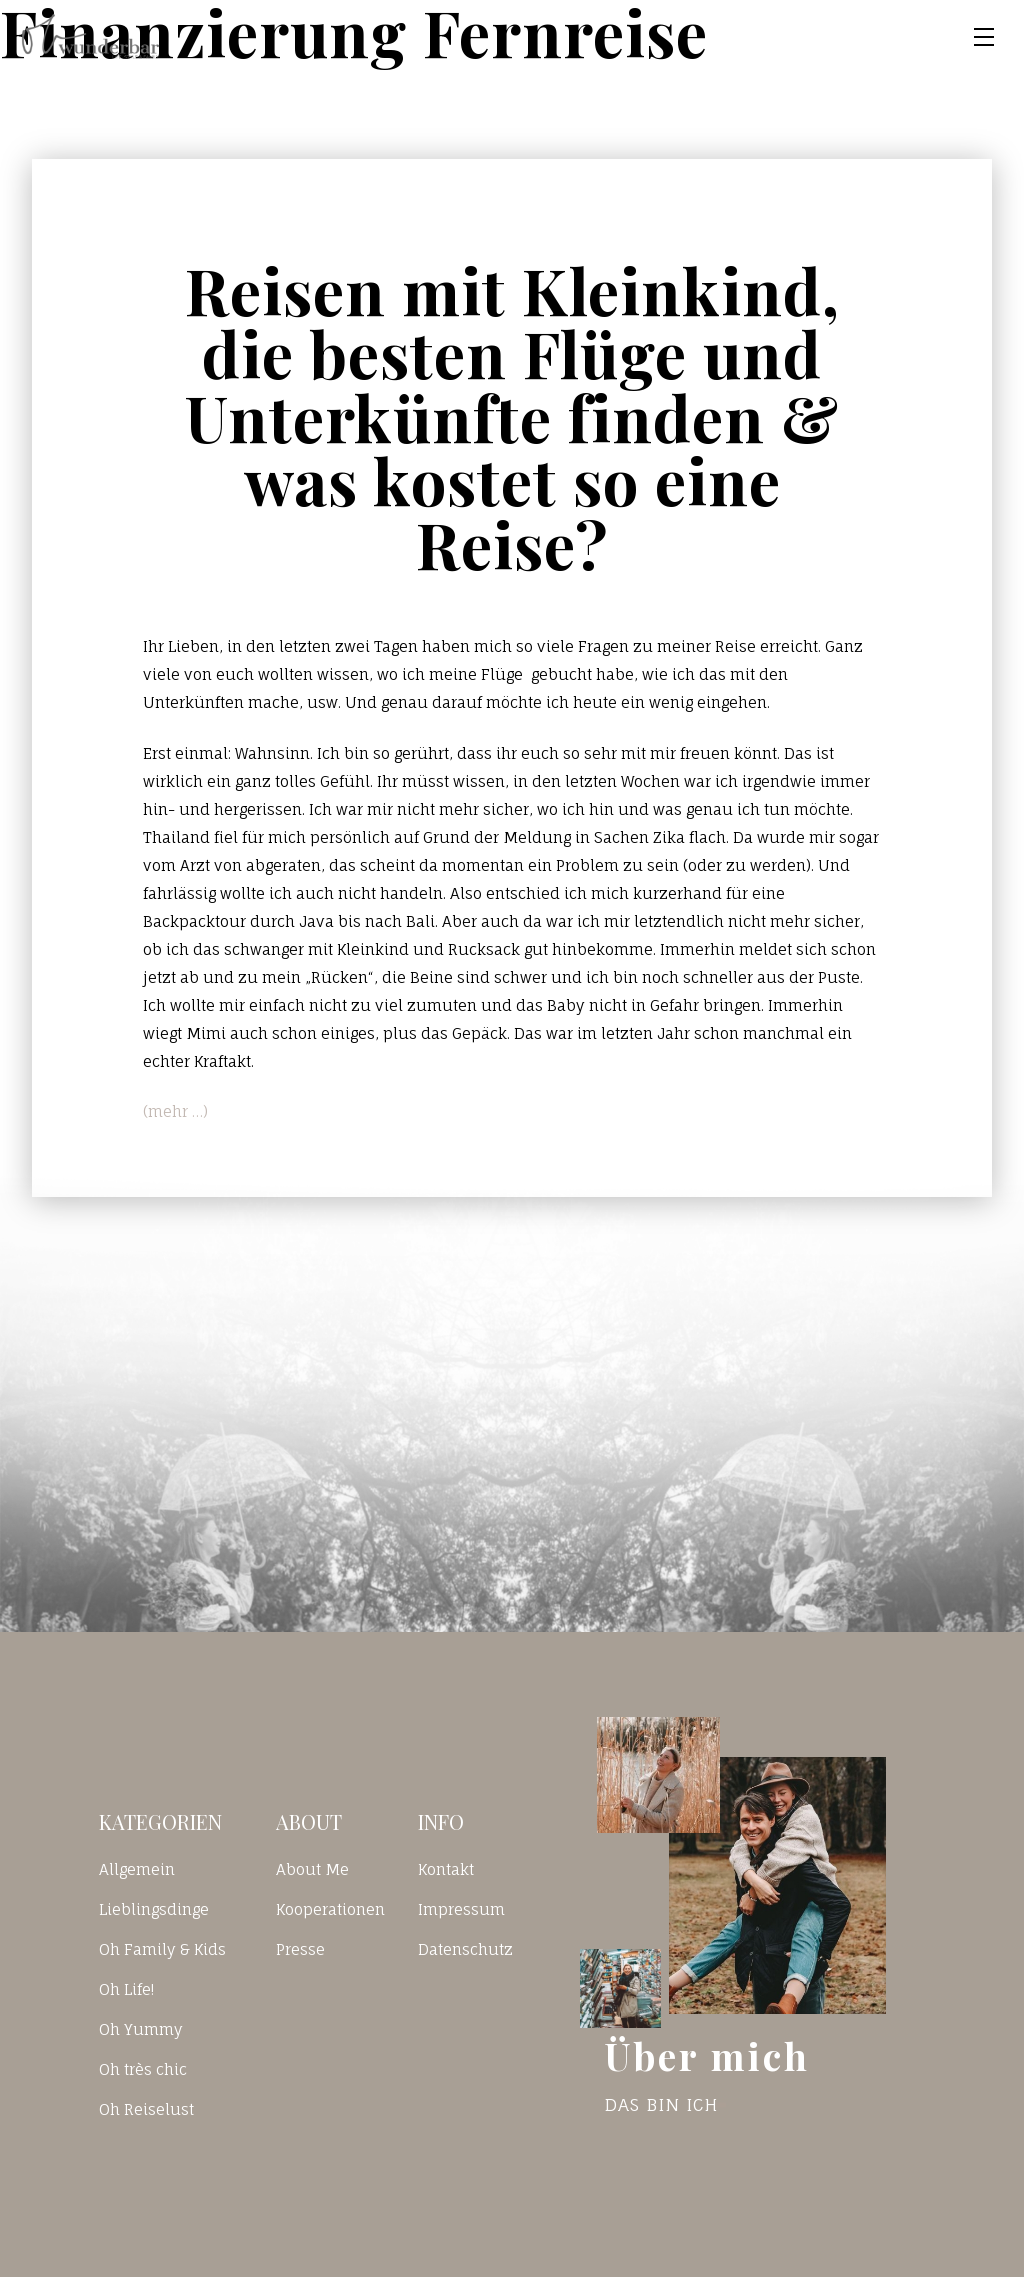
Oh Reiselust (146, 2109)
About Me (312, 1869)
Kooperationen (330, 1909)
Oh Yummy (141, 2029)
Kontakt (446, 1869)
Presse (300, 1949)
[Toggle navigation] (984, 37)
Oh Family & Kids (162, 1949)
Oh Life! (126, 1989)
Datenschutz (465, 1949)
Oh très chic (143, 2069)
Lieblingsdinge (154, 1909)
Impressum (461, 1909)
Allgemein (137, 1869)
